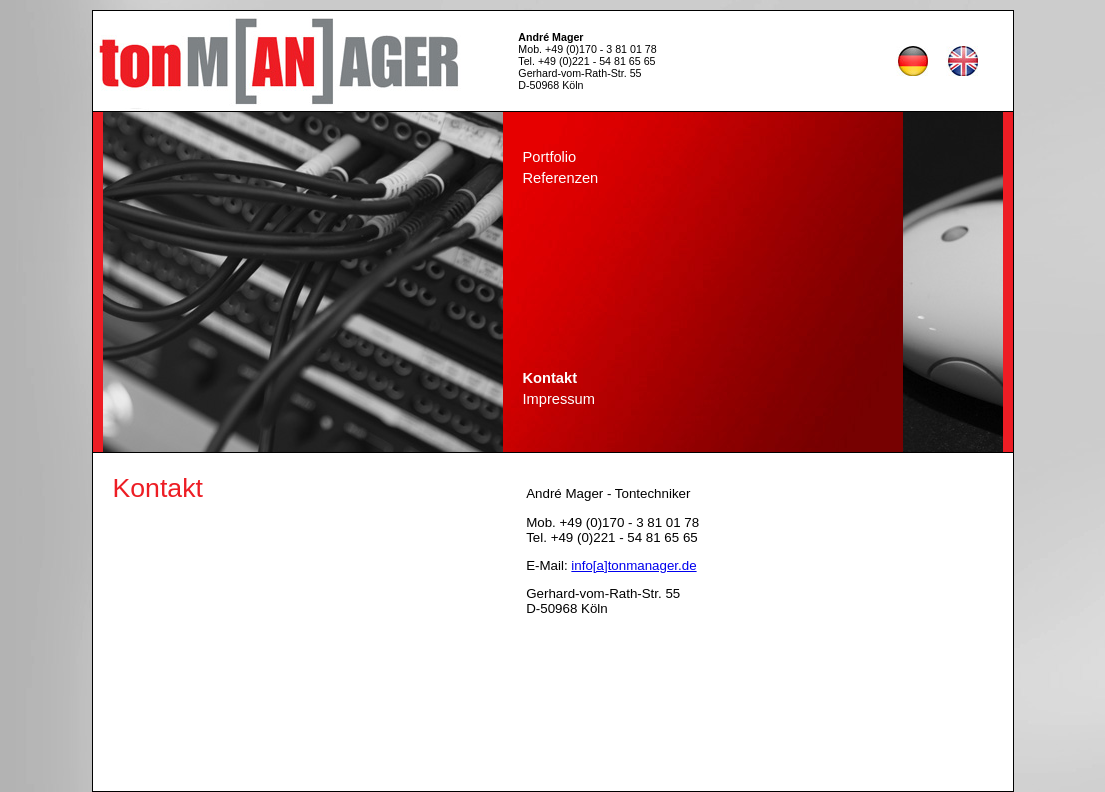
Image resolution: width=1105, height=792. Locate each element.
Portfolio (550, 157)
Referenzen (561, 178)
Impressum (559, 399)
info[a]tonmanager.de (633, 565)
